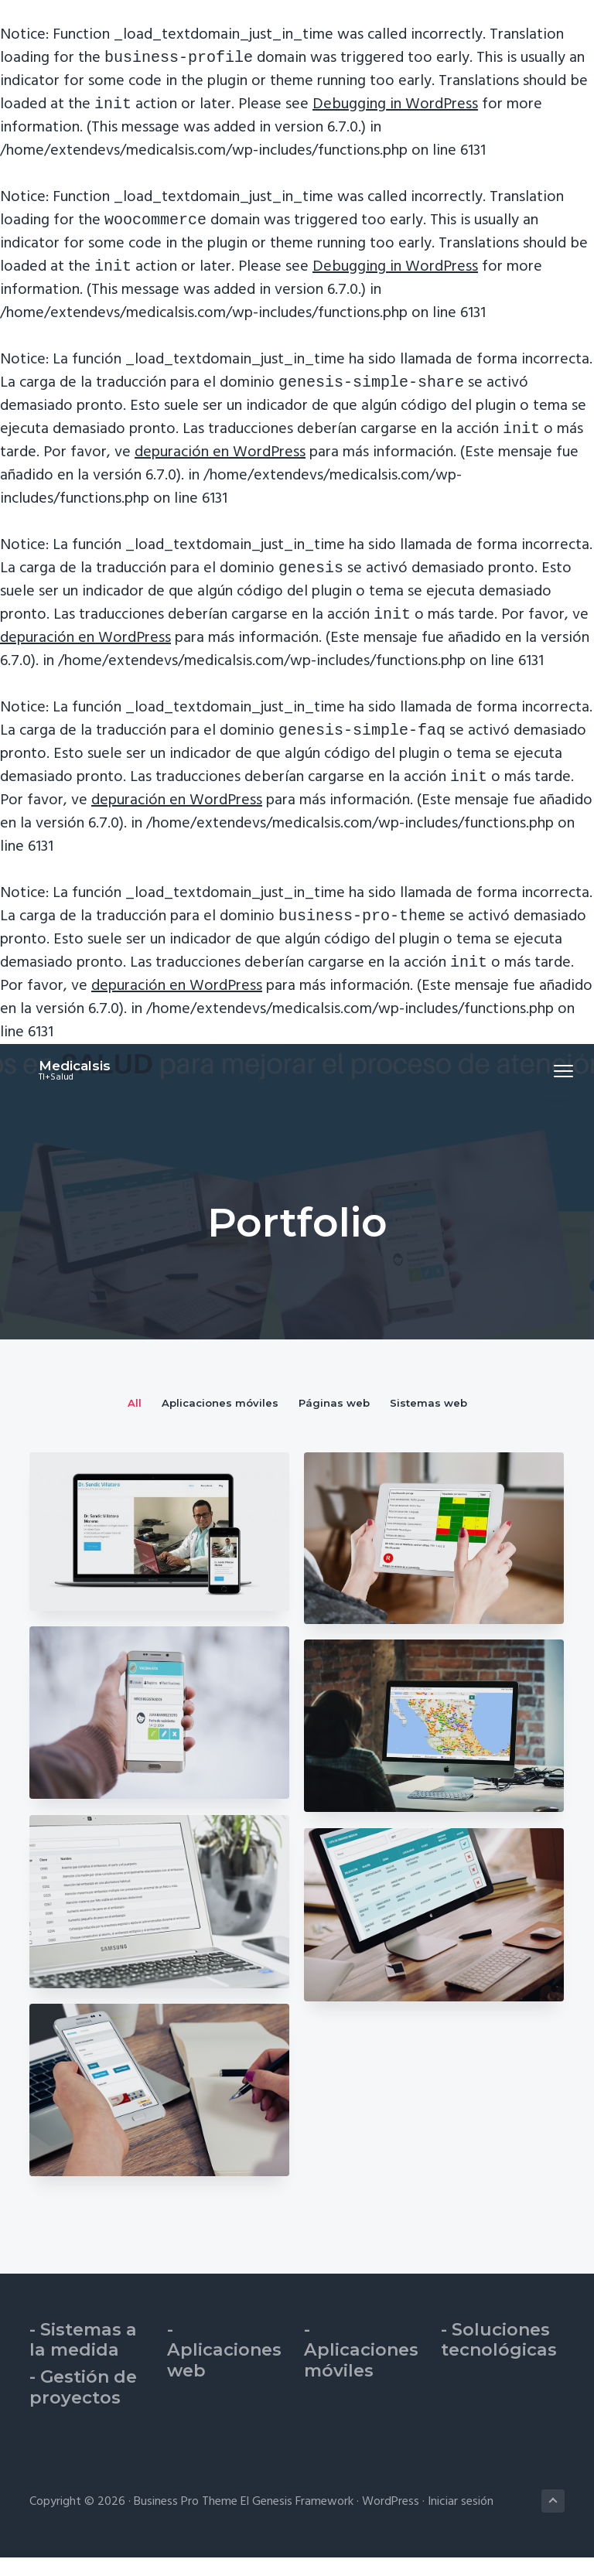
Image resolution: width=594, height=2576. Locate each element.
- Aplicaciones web (224, 2369)
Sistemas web (428, 1421)
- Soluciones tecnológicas (499, 2359)
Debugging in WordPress (395, 107)
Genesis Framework (302, 2520)
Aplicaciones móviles (220, 1421)
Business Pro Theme (185, 2520)
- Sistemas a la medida (83, 2359)
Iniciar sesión (460, 2520)
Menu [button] (548, 1089)
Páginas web (334, 1421)
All (135, 1421)
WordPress (390, 2520)
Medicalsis (65, 1084)
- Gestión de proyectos (83, 2406)
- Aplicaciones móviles (361, 2369)
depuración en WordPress (220, 461)
